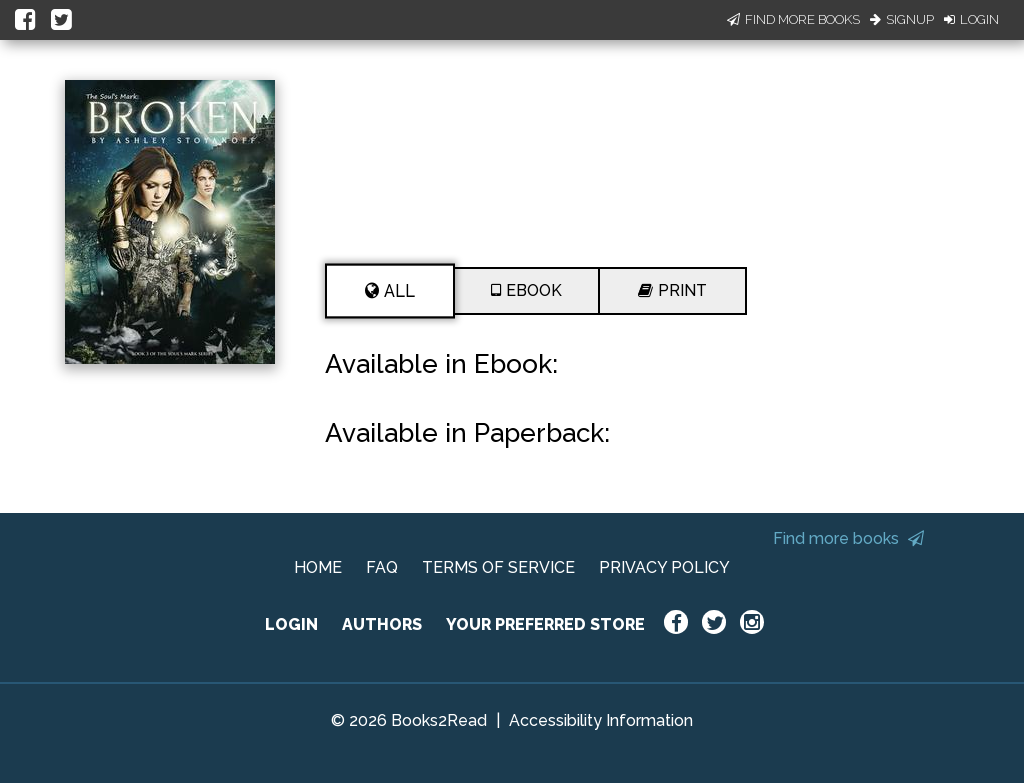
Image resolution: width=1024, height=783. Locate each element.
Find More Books (793, 19)
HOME (318, 567)
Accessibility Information (601, 720)
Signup (902, 19)
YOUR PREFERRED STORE (545, 624)
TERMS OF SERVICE (498, 567)
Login (971, 19)
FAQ (382, 567)
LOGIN (291, 624)
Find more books (848, 538)
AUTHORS (382, 624)
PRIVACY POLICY (664, 567)
